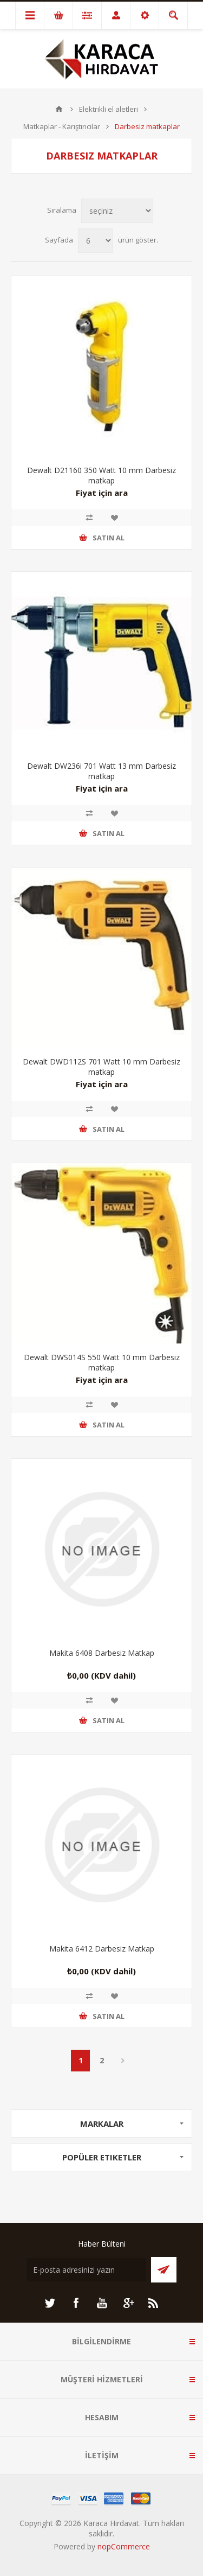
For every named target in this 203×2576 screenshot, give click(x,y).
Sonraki (122, 2060)
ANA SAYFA (59, 109)
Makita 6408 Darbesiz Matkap (101, 1653)
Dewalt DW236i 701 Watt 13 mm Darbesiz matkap (101, 771)
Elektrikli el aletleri (108, 109)
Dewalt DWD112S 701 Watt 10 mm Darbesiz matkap (101, 1066)
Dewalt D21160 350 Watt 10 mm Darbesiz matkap (101, 475)
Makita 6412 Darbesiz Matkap (101, 1948)
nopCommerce (123, 2546)
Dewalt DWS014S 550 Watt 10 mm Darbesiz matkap (102, 1362)
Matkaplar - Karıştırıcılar (61, 126)
